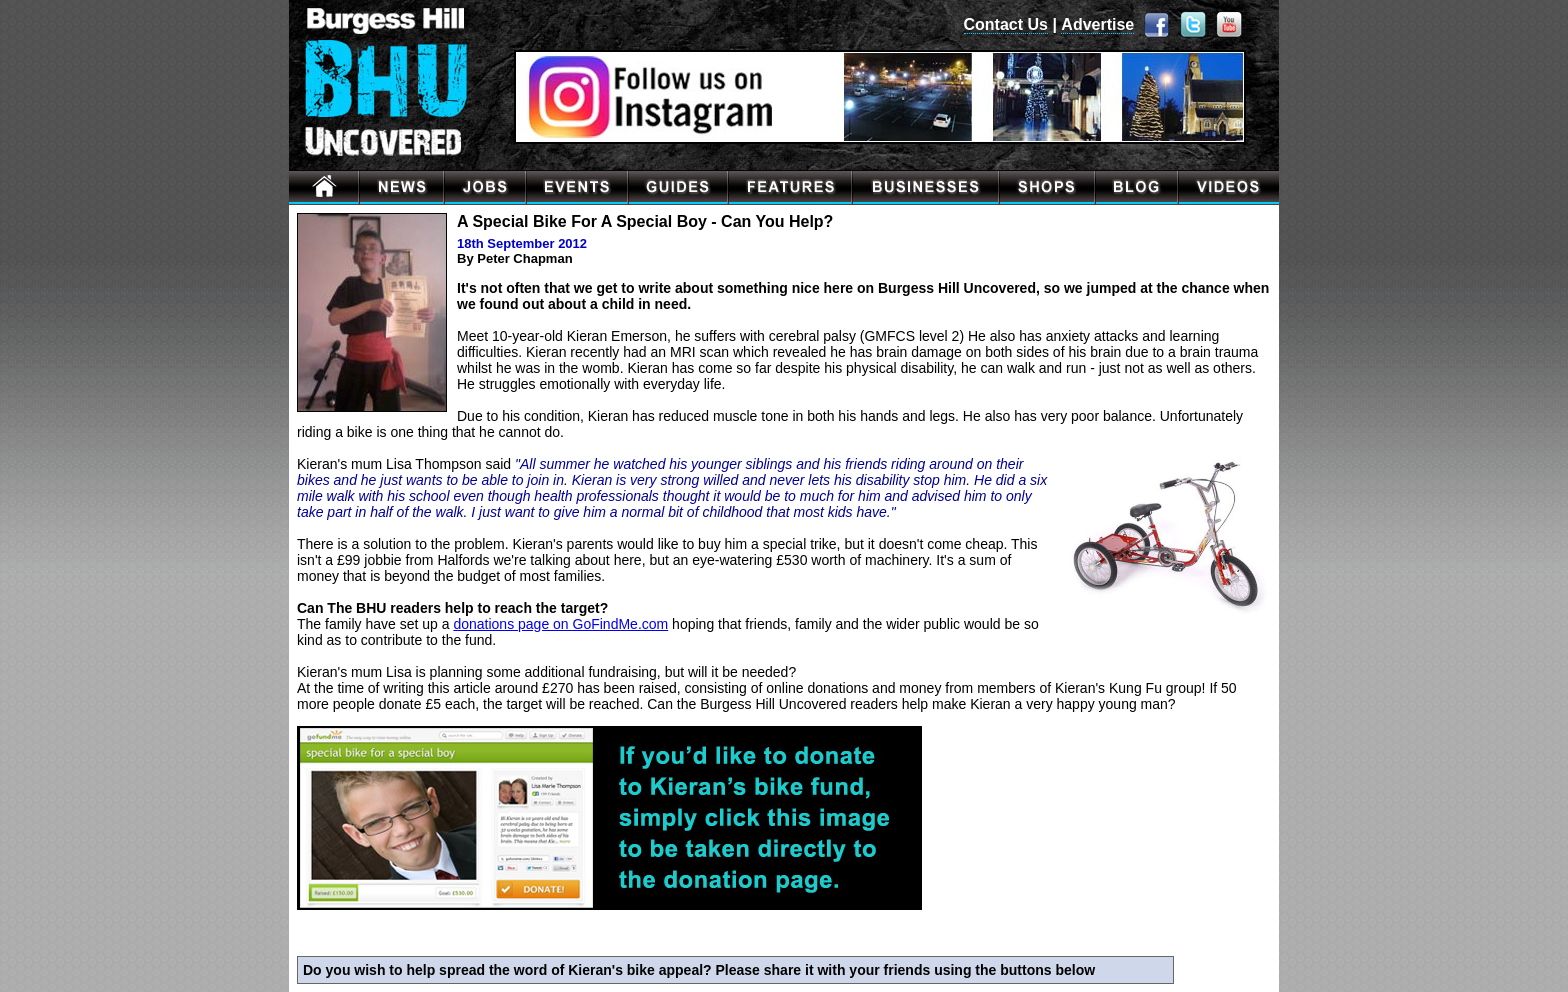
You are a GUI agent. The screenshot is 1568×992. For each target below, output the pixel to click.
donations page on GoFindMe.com (560, 624)
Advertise (1097, 24)
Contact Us (1006, 24)
